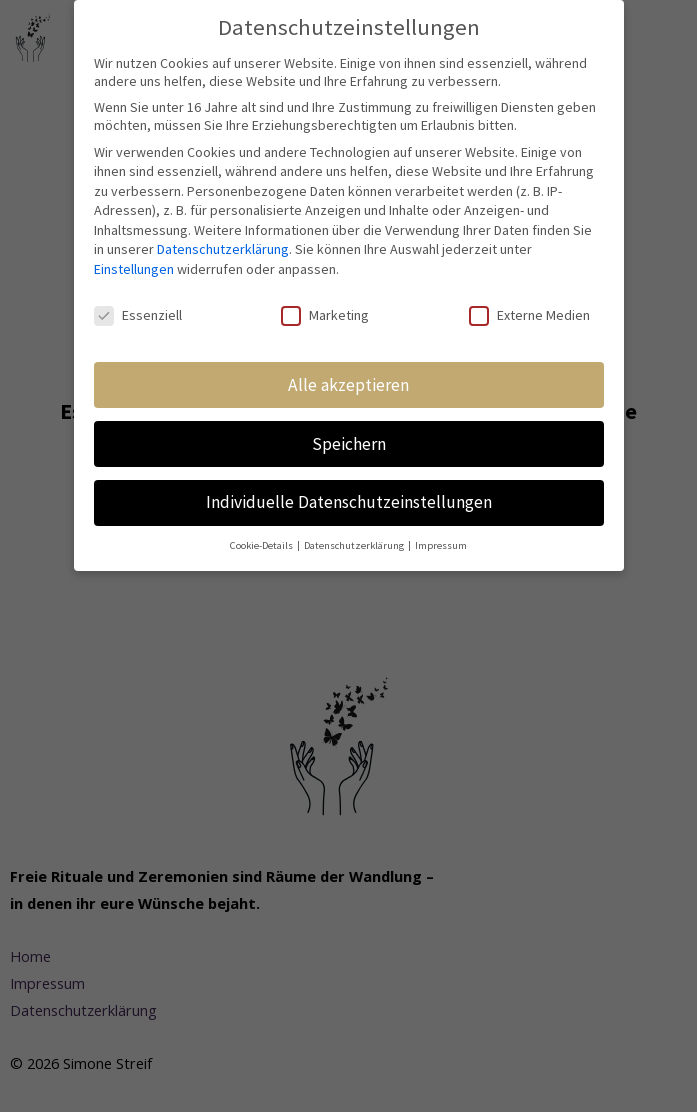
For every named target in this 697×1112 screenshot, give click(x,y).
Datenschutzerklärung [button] (355, 545)
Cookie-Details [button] (262, 545)
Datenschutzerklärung (223, 249)
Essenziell (138, 314)
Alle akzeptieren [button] (348, 384)
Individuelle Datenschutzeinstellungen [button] (349, 502)
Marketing (325, 314)
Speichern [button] (349, 443)
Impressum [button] (441, 545)
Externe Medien (529, 314)
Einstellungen (134, 268)
